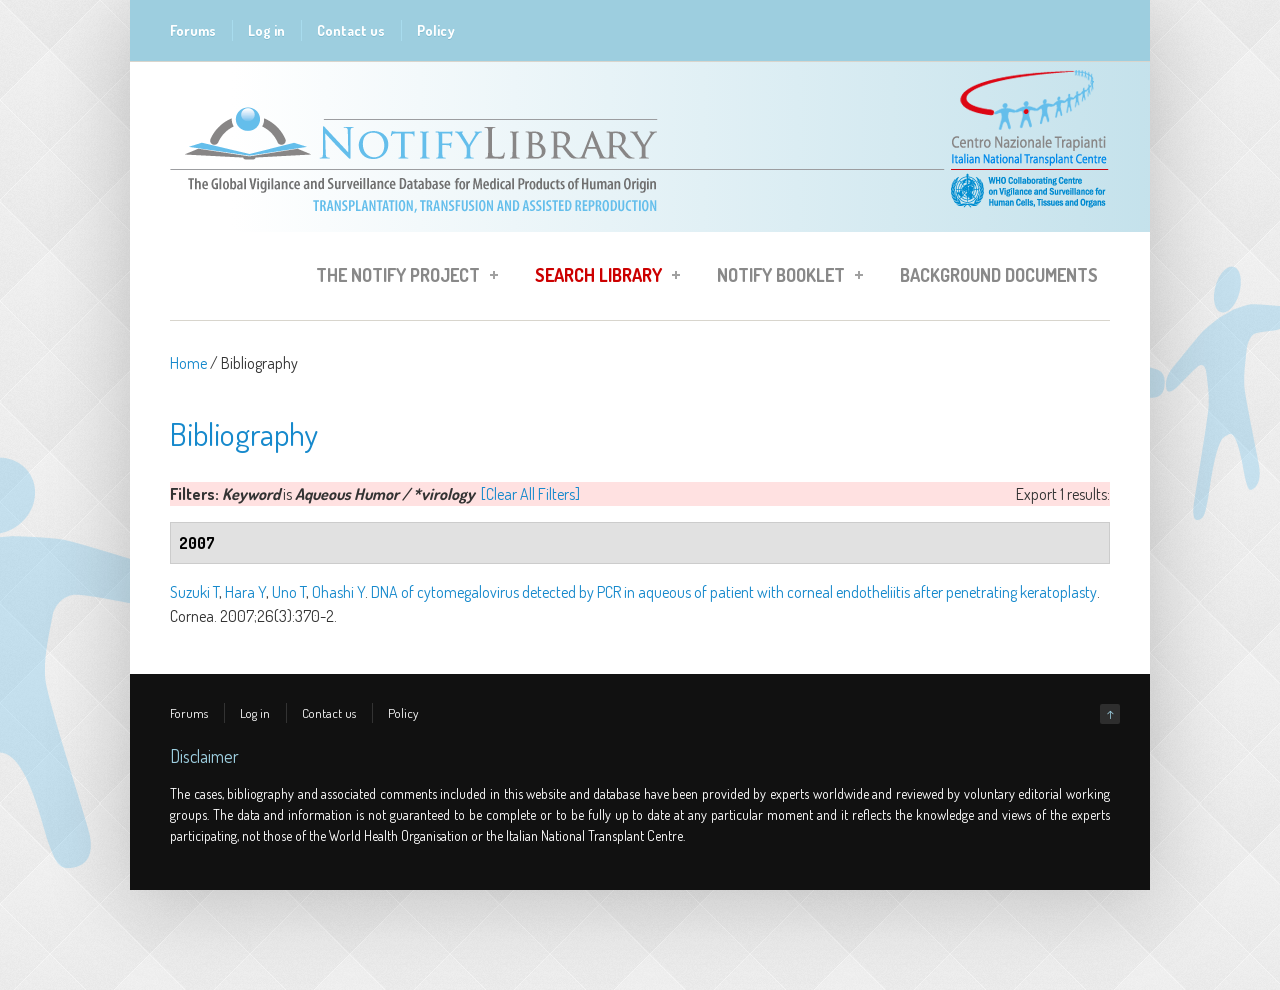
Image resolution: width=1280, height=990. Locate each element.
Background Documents (999, 275)
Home (188, 363)
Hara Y (245, 592)
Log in (266, 30)
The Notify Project (401, 278)
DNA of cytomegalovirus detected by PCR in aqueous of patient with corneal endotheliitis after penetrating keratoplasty (734, 592)
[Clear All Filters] (530, 494)
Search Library (601, 278)
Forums (193, 30)
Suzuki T (194, 592)
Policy (436, 30)
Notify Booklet (784, 278)
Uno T (289, 592)
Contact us (351, 30)
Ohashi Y (338, 592)
